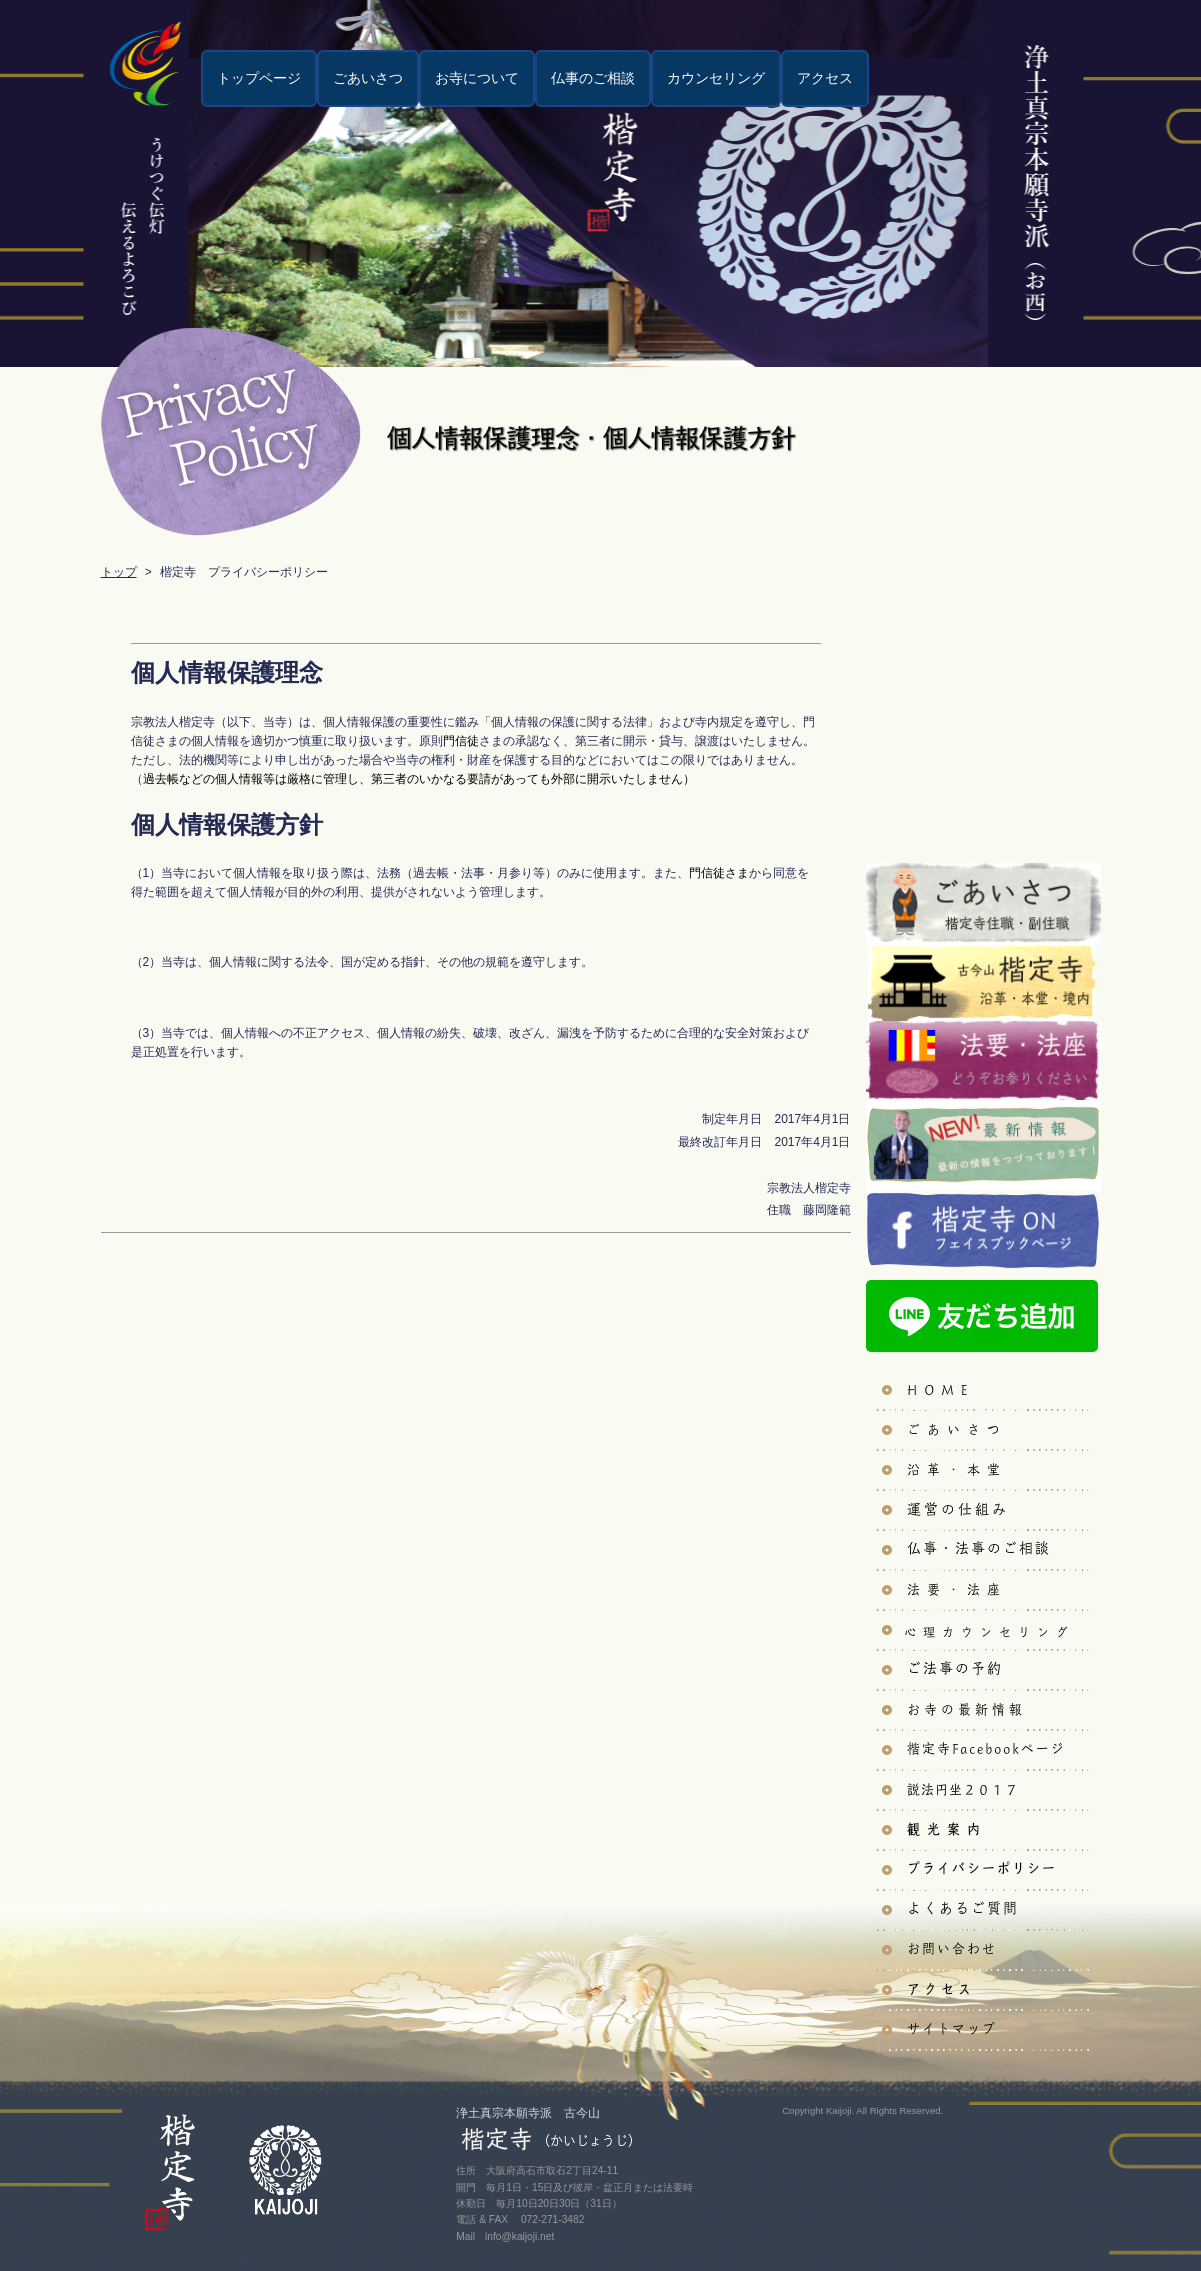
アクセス (824, 78)
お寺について (476, 78)
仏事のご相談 (592, 78)
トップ (119, 572)
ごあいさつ (367, 78)
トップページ (258, 78)
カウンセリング (715, 78)
